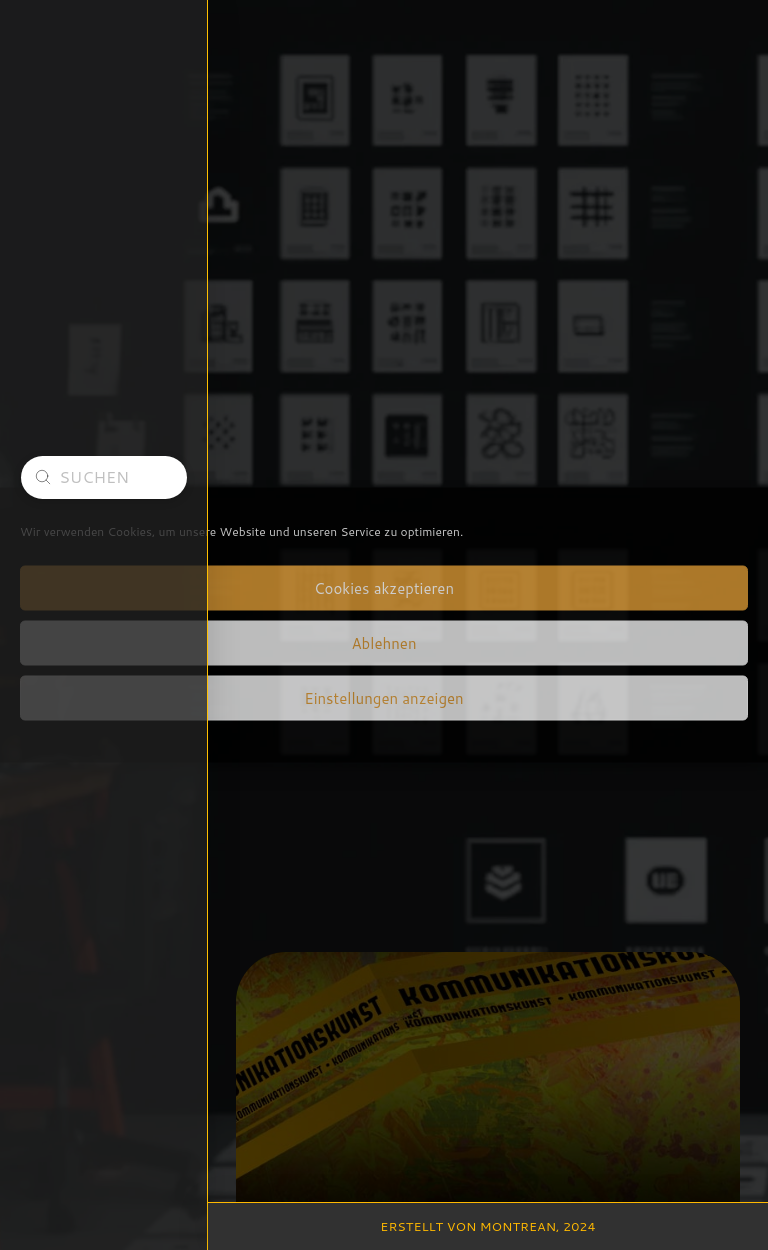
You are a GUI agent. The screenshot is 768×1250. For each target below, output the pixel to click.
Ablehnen (383, 642)
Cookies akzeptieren (384, 587)
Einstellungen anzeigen (383, 697)
